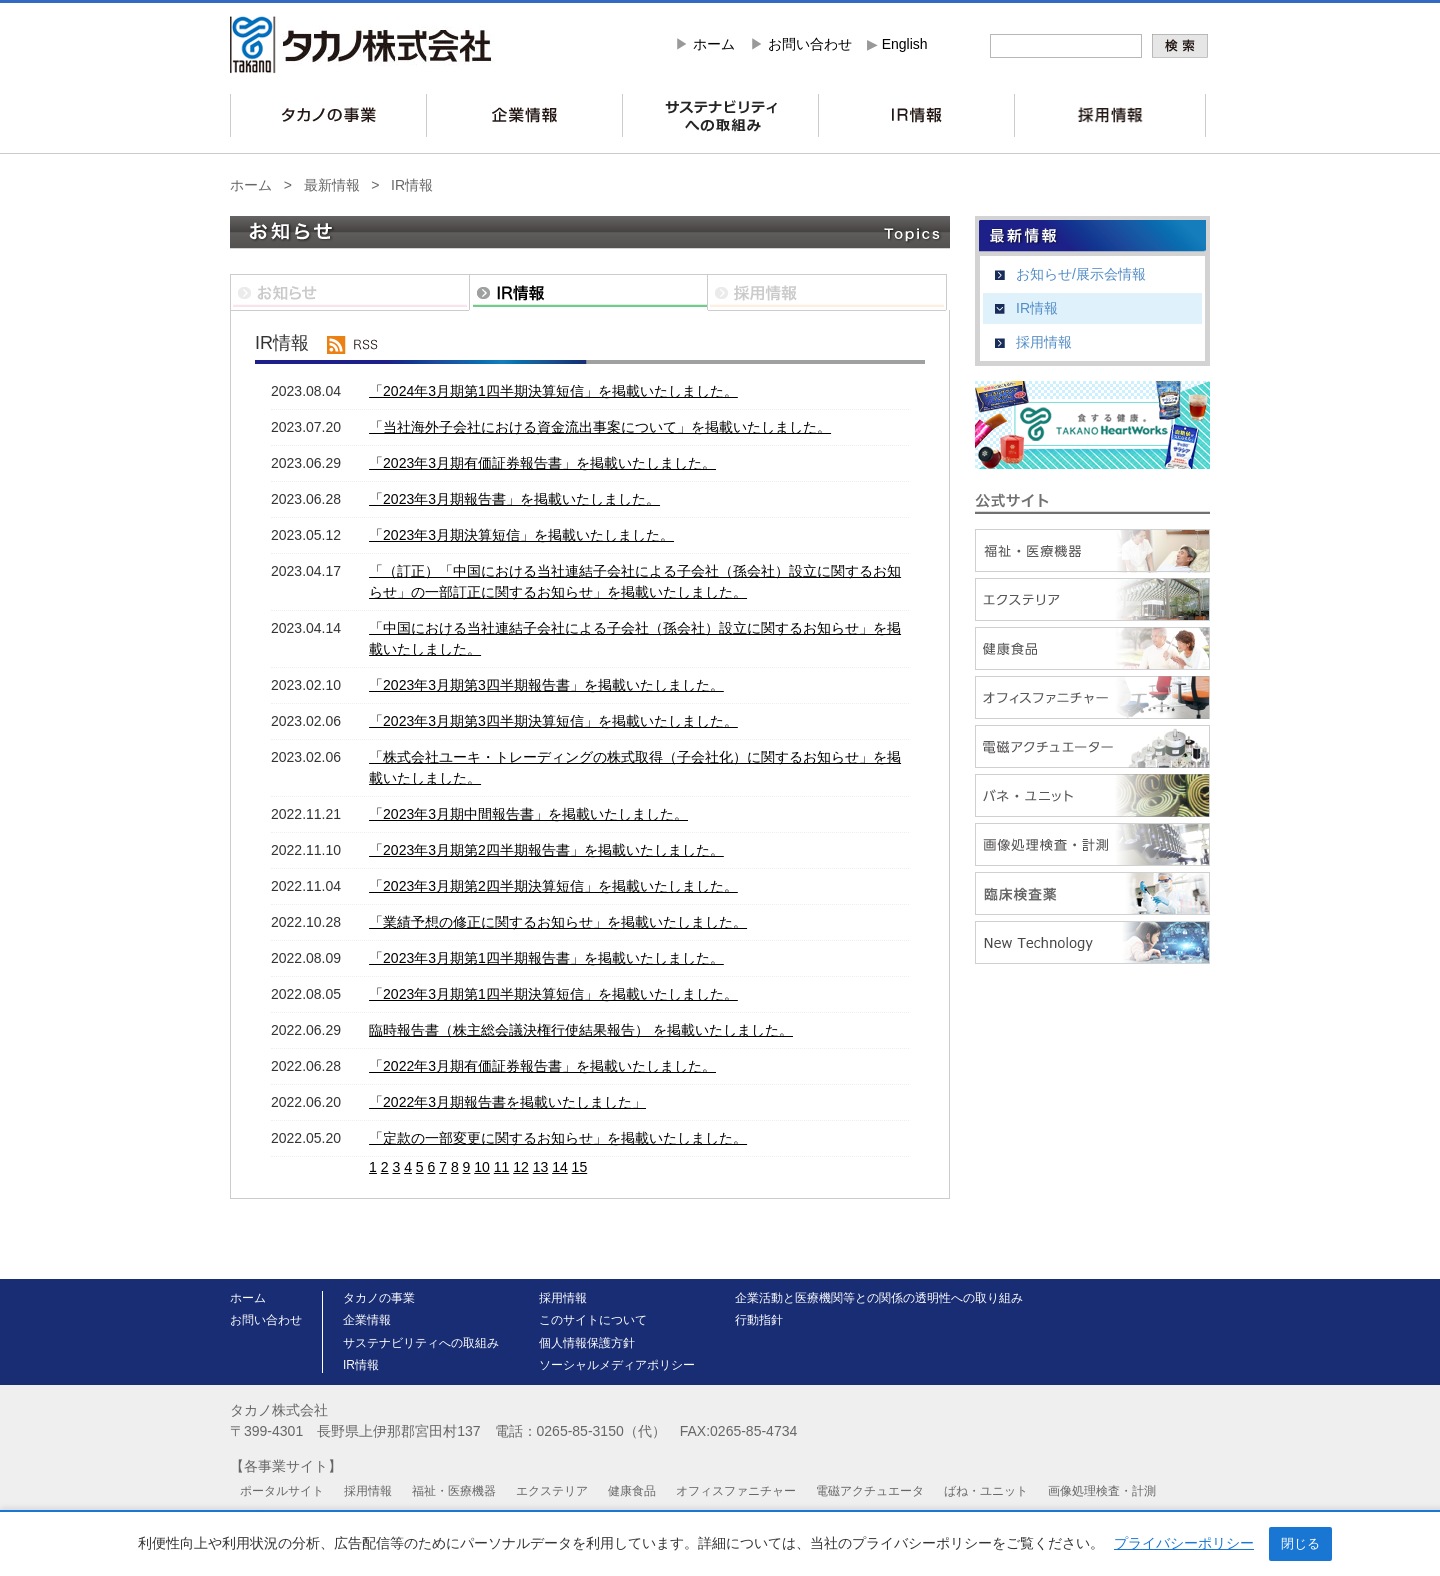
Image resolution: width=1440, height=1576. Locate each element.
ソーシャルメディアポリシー (617, 1365)
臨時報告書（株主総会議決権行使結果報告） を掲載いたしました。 (581, 1030)
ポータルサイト (282, 1491)
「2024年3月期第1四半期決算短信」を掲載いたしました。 (553, 391)
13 (541, 1167)
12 (521, 1167)
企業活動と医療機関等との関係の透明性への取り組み (879, 1298)
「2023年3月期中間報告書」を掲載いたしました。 (528, 814)
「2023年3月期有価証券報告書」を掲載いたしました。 (542, 463)
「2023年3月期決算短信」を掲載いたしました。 (521, 535)
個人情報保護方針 (587, 1343)
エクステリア (552, 1491)
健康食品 (632, 1491)
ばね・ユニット (986, 1491)
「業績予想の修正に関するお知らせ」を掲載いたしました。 (558, 922)
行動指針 (759, 1320)
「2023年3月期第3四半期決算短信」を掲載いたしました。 (553, 721)
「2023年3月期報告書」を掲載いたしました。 (514, 499)
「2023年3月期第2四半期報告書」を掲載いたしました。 (546, 850)
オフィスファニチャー (736, 1491)
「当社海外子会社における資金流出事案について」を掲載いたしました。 (600, 427)
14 (560, 1167)
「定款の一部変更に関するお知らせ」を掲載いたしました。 (558, 1138)
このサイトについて (593, 1320)
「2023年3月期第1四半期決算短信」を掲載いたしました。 (553, 994)
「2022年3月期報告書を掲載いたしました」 (507, 1102)
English (905, 44)
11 (502, 1167)
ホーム (714, 44)
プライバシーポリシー (1184, 1543)
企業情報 (367, 1320)
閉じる (1300, 1543)
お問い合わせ (810, 44)
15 (580, 1167)
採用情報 (1044, 342)
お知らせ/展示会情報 (1081, 274)
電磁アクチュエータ (870, 1491)
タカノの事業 (379, 1298)
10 (482, 1167)
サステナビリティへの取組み (421, 1343)
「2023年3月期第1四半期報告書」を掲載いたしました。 (546, 958)
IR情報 (412, 185)
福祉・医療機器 (454, 1491)
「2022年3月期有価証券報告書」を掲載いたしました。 (542, 1066)
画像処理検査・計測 (1102, 1491)
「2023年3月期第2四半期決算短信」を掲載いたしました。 (553, 886)
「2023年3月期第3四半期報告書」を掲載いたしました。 (546, 685)
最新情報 (332, 185)
